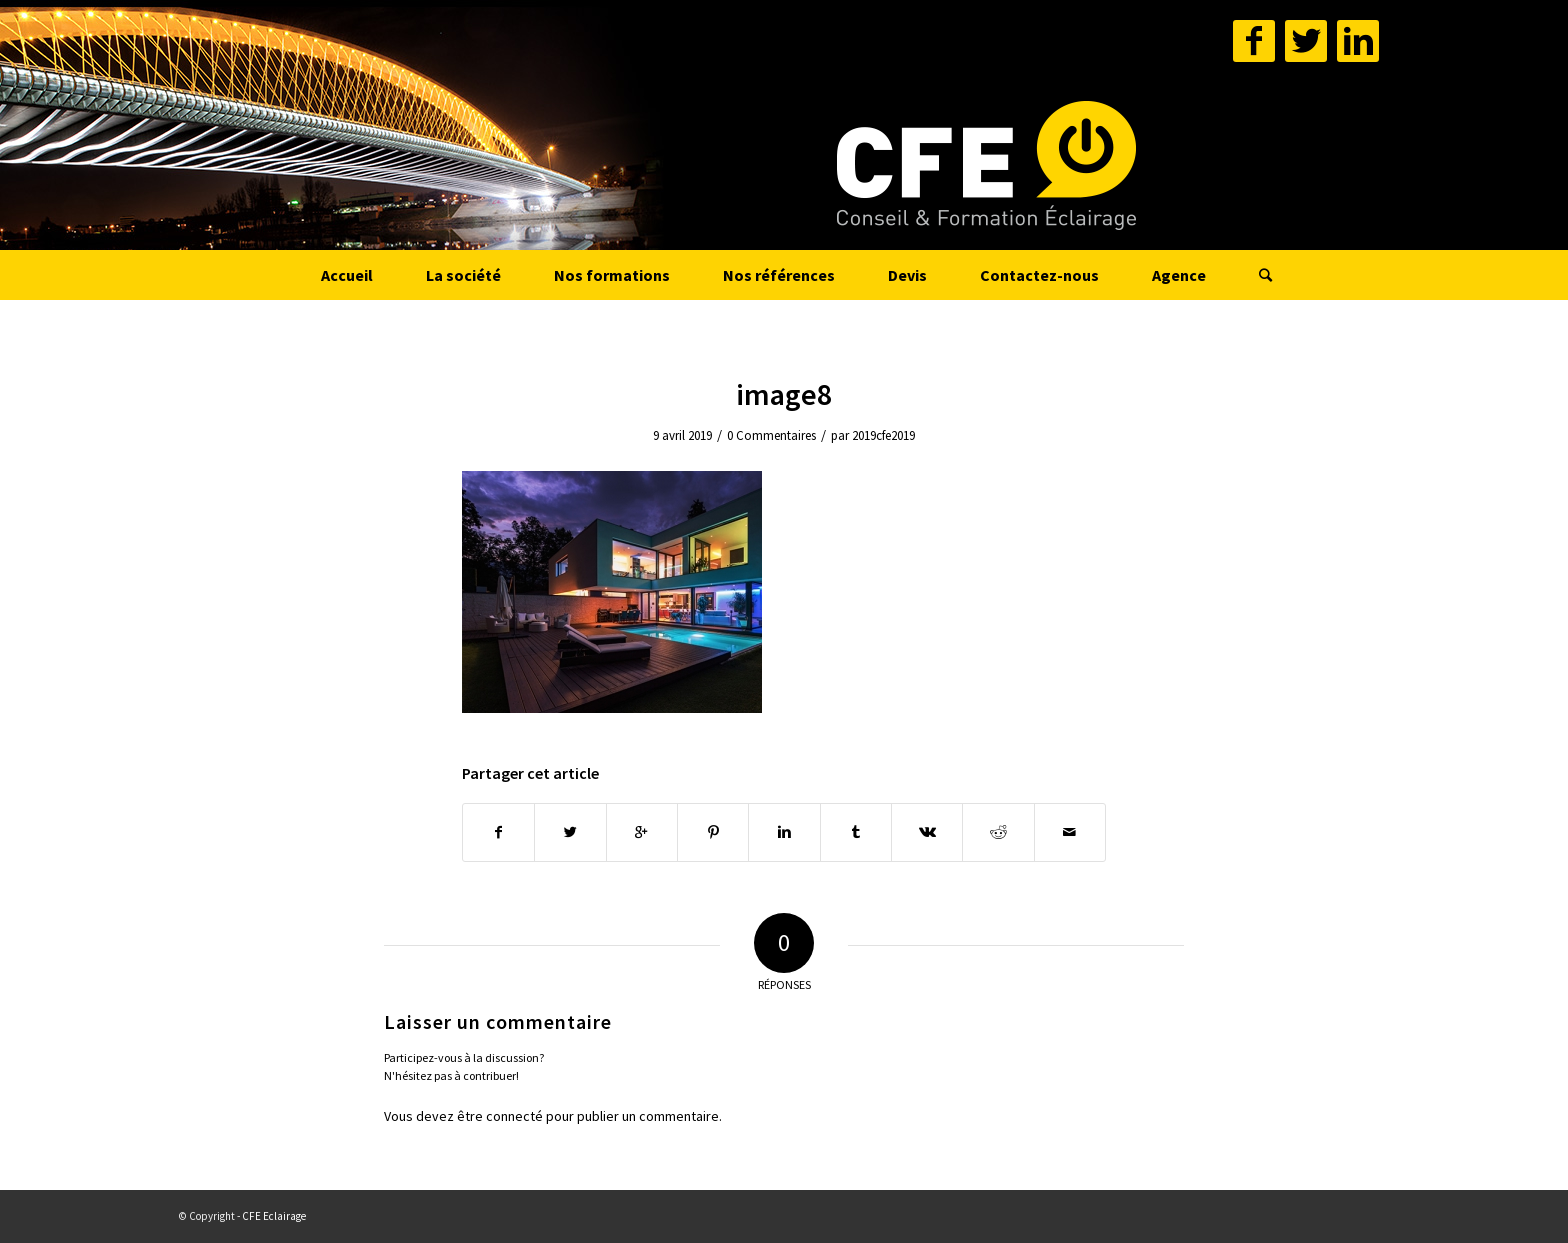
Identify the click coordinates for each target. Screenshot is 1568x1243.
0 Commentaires (771, 435)
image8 (784, 394)
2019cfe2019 (883, 435)
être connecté (500, 1116)
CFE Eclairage (274, 1216)
